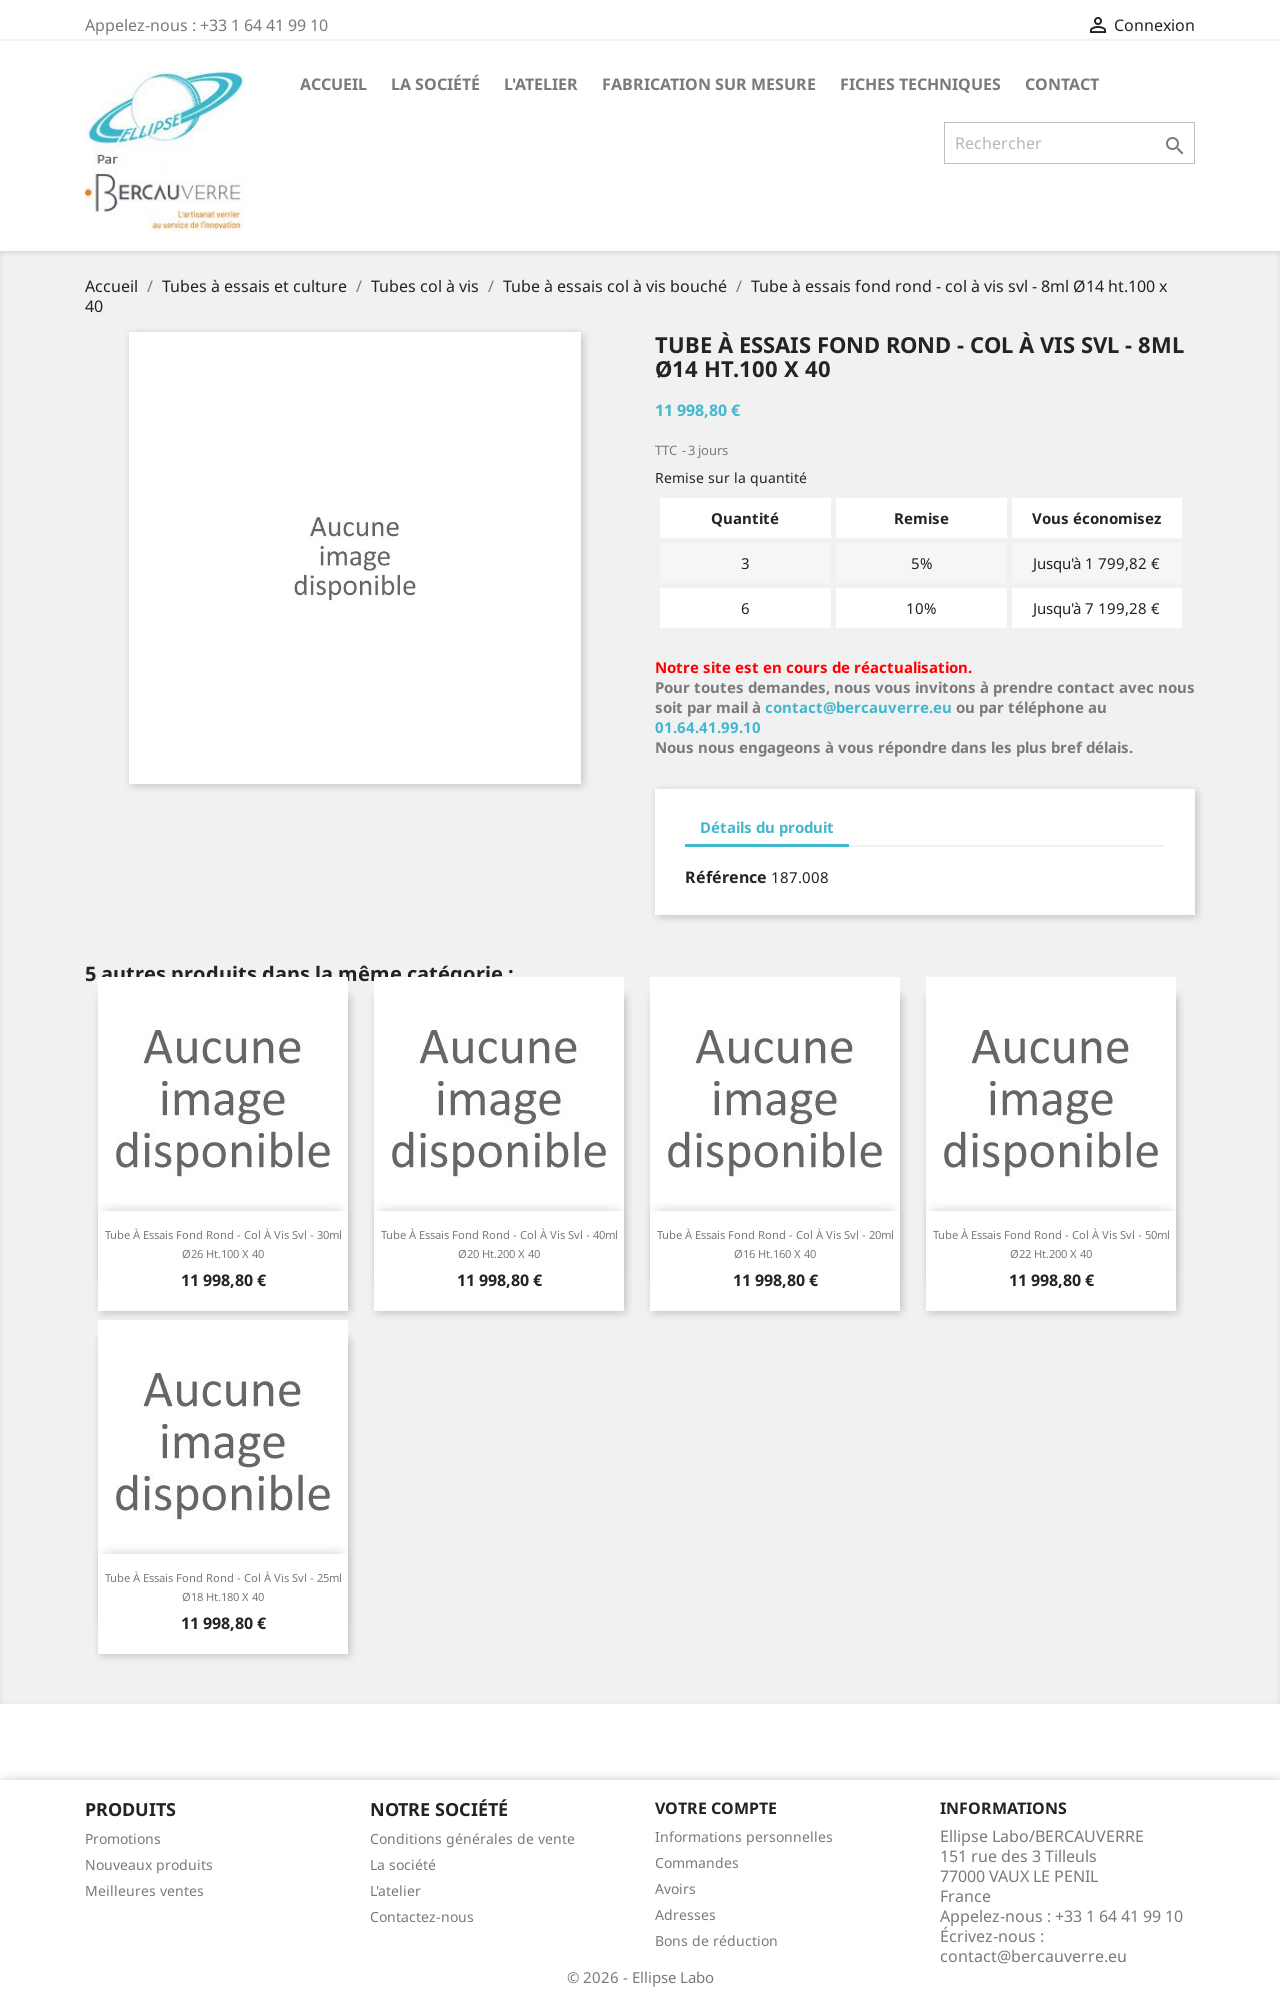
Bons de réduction (716, 1940)
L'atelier (541, 84)
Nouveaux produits (149, 1864)
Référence (726, 877)
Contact (1062, 84)
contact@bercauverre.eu (858, 707)
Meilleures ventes (144, 1890)
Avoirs (675, 1888)
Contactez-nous (422, 1916)
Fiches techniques (920, 84)
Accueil (333, 84)
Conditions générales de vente (472, 1838)
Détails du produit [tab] (767, 827)
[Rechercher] (1069, 143)
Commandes (697, 1862)
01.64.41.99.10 (708, 727)
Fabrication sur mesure (709, 84)
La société (435, 84)
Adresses (685, 1914)
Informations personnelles (744, 1836)
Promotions (123, 1838)
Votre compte (716, 1808)
